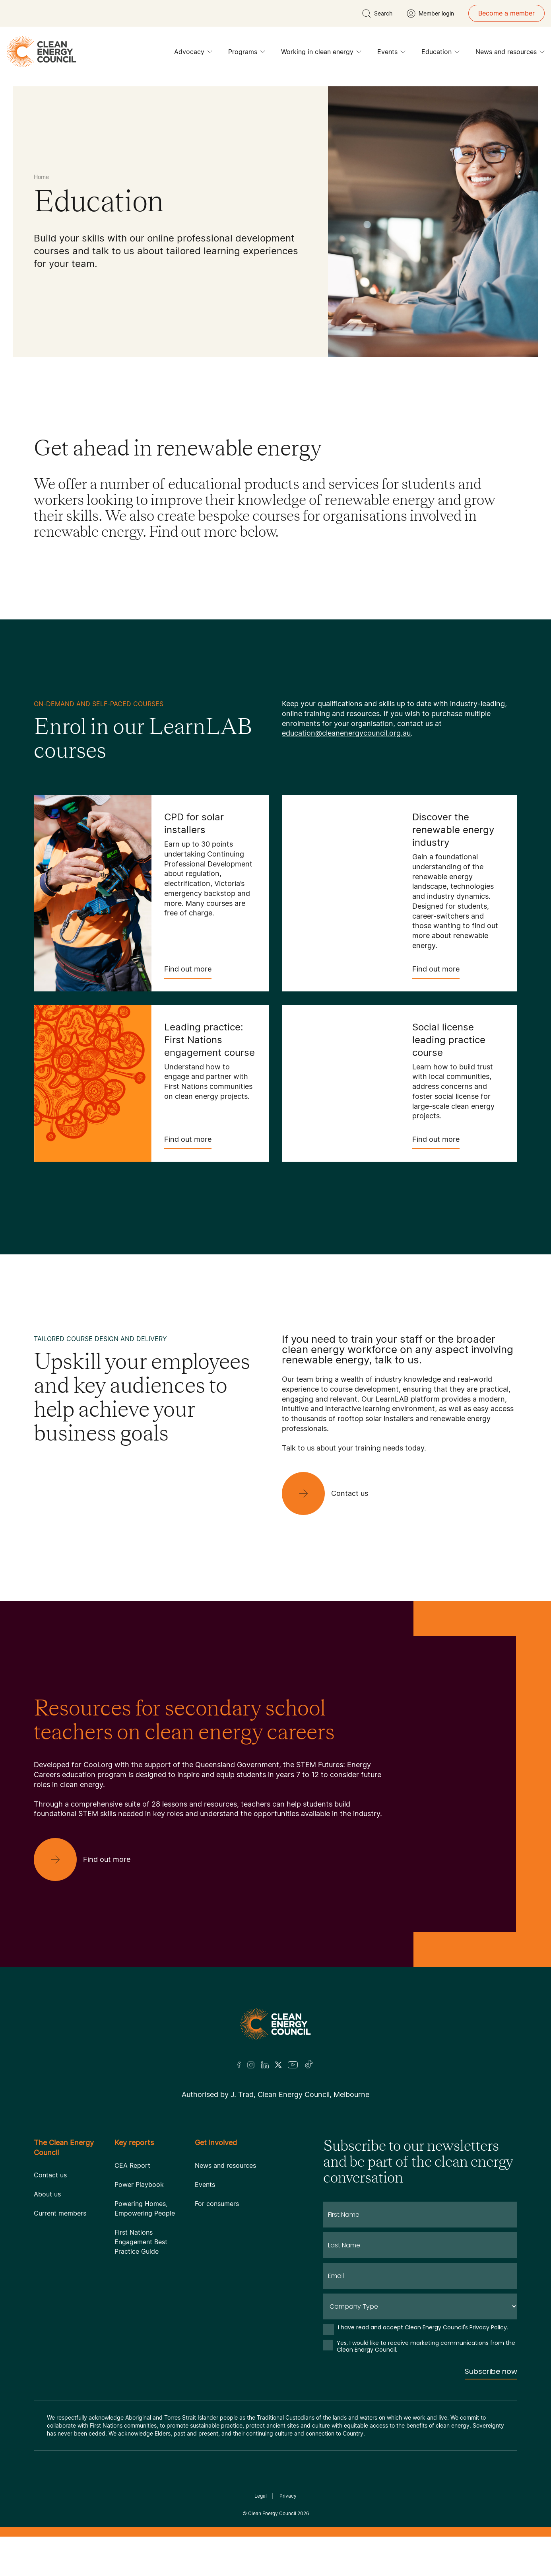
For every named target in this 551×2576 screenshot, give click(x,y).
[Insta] (250, 2064)
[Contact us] (331, 1493)
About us (47, 2194)
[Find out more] (88, 1859)
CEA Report (132, 2165)
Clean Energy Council (272, 2513)
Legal (260, 2496)
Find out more (187, 972)
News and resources (510, 54)
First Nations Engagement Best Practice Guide (140, 2241)
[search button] (377, 13)
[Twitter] (278, 2065)
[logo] (41, 51)
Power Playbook (139, 2185)
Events (391, 54)
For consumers (217, 2204)
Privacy (288, 2496)
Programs (246, 54)
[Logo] (275, 2024)
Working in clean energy (321, 54)
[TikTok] (309, 2065)
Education (440, 54)
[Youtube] (293, 2064)
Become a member (506, 13)
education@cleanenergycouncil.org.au (346, 733)
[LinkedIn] (265, 2065)
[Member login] (430, 13)
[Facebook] (239, 2065)
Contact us (50, 2175)
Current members (60, 2213)
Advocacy (193, 54)
